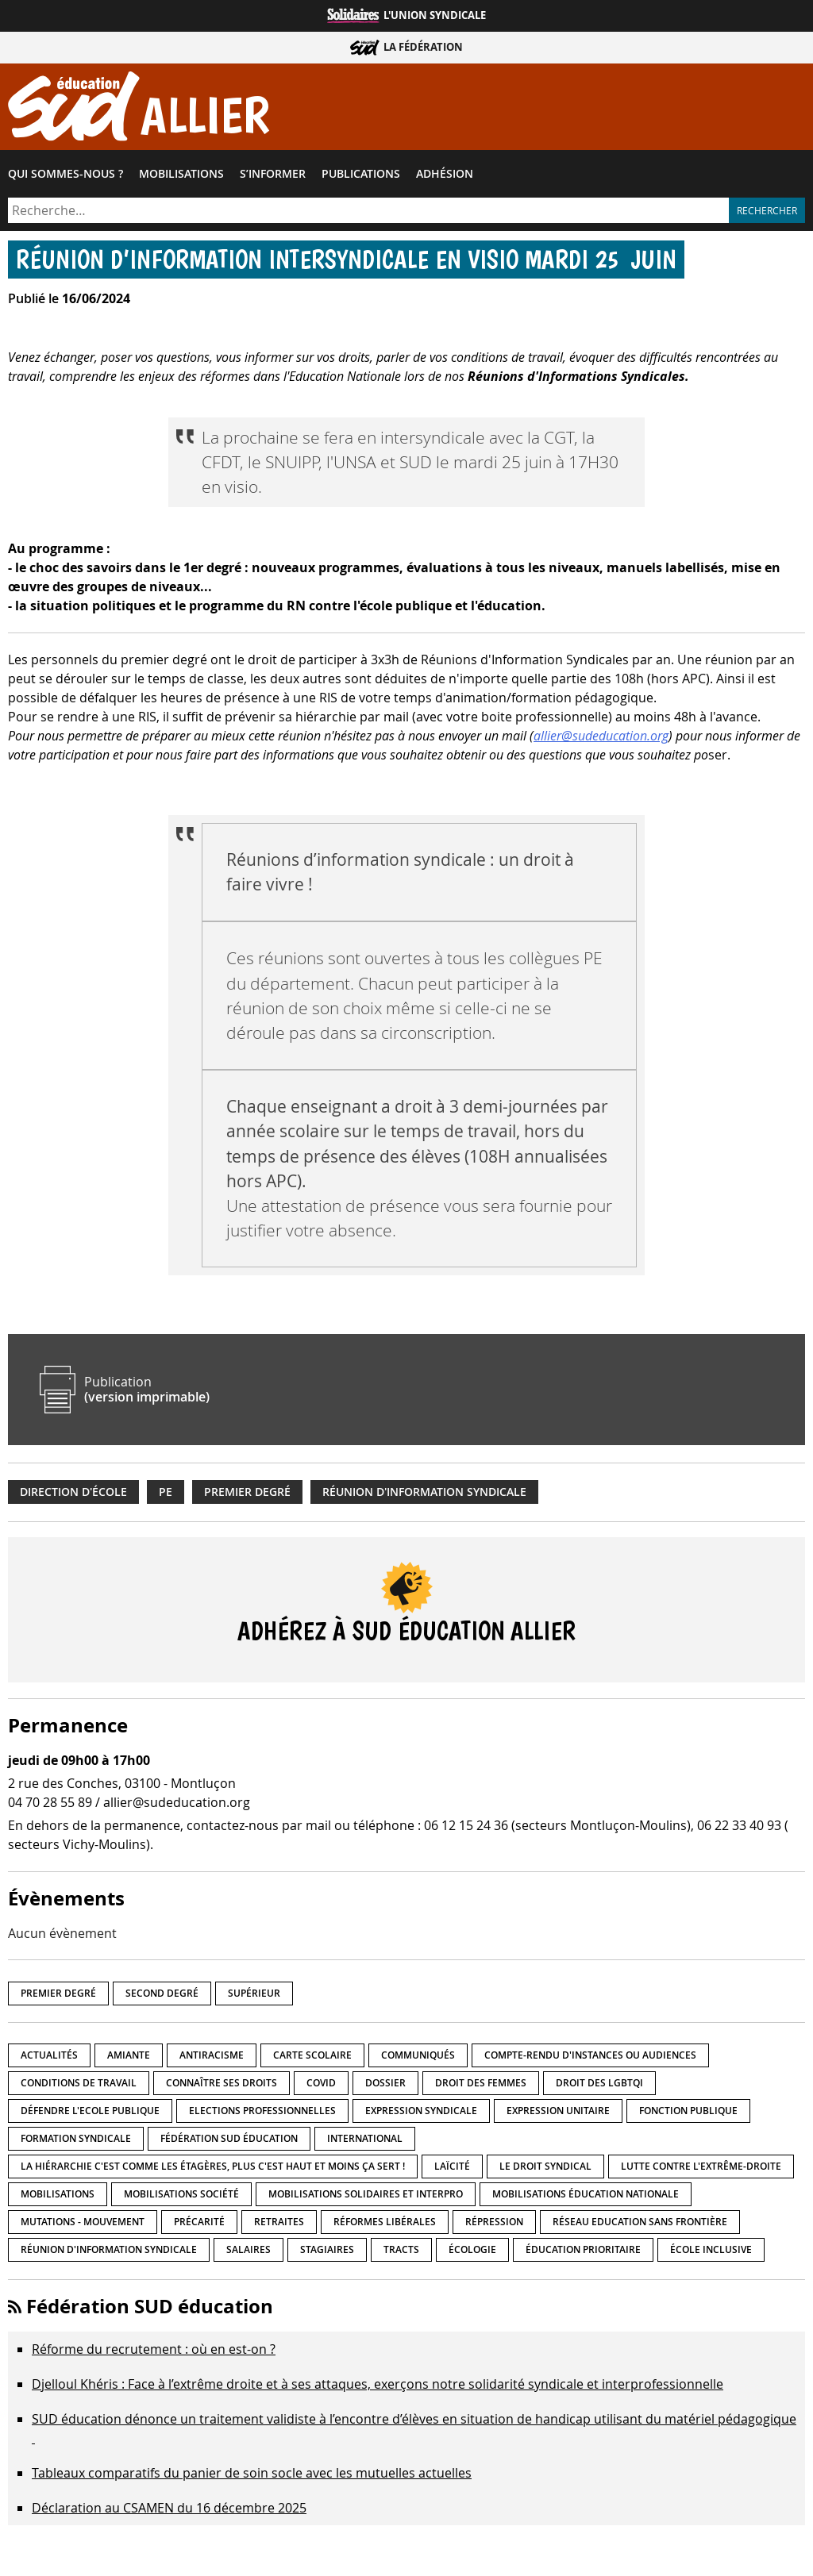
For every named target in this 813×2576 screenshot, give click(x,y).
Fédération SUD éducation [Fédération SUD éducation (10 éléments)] (229, 2138)
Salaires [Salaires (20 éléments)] (248, 2249)
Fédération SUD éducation (149, 2306)
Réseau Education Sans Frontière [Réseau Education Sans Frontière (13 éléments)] (640, 2221)
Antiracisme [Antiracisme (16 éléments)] (211, 2055)
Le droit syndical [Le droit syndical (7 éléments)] (545, 2166)
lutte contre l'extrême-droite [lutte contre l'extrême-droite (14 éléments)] (701, 2166)
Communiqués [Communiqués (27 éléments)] (418, 2055)
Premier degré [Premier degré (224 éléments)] (58, 1993)
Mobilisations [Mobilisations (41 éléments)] (57, 2194)
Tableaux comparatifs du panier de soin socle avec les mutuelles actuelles (252, 2473)
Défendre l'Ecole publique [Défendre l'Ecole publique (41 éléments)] (90, 2110)
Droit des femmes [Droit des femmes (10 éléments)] (480, 2083)
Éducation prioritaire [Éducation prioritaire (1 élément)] (583, 2249)
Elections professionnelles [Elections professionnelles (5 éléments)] (262, 2110)
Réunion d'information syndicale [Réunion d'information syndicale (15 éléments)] (109, 2249)
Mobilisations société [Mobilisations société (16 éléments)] (181, 2194)
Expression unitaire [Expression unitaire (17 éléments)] (558, 2110)
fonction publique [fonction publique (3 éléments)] (688, 2110)
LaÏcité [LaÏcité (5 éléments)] (452, 2166)
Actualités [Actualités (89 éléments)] (49, 2055)
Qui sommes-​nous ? (65, 174)
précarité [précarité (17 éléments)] (199, 2221)
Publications (361, 174)
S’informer (273, 174)
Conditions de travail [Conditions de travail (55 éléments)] (79, 2083)
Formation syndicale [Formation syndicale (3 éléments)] (76, 2138)
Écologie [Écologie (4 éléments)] (472, 2249)
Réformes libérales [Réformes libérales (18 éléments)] (384, 2221)
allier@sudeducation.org (601, 735)
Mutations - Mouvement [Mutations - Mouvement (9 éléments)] (82, 2221)
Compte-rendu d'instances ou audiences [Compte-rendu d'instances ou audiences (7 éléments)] (590, 2055)
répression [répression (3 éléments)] (494, 2221)
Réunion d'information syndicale (424, 1492)
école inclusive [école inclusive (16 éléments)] (711, 2249)
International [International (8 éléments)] (365, 2138)
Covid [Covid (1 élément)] (321, 2083)
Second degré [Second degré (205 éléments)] (161, 1993)
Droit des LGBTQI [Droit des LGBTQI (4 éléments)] (599, 2083)
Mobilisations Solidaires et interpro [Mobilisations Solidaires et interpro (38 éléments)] (365, 2194)
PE (165, 1492)
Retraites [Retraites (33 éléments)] (279, 2221)
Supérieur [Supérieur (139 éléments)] (254, 1993)
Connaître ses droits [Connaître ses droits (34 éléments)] (221, 2083)
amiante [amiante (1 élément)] (128, 2055)
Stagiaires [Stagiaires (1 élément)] (327, 2249)
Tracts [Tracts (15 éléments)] (401, 2249)
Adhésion (444, 174)
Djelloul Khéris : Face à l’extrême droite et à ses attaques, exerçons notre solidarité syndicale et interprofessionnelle (377, 2384)
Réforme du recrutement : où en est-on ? (153, 2349)
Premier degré (247, 1492)
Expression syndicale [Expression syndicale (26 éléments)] (421, 2110)
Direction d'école (73, 1492)
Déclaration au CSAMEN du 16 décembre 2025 (169, 2507)
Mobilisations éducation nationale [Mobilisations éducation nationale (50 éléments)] (585, 2194)
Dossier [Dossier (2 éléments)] (385, 2083)
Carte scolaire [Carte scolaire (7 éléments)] (312, 2055)
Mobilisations (181, 174)
